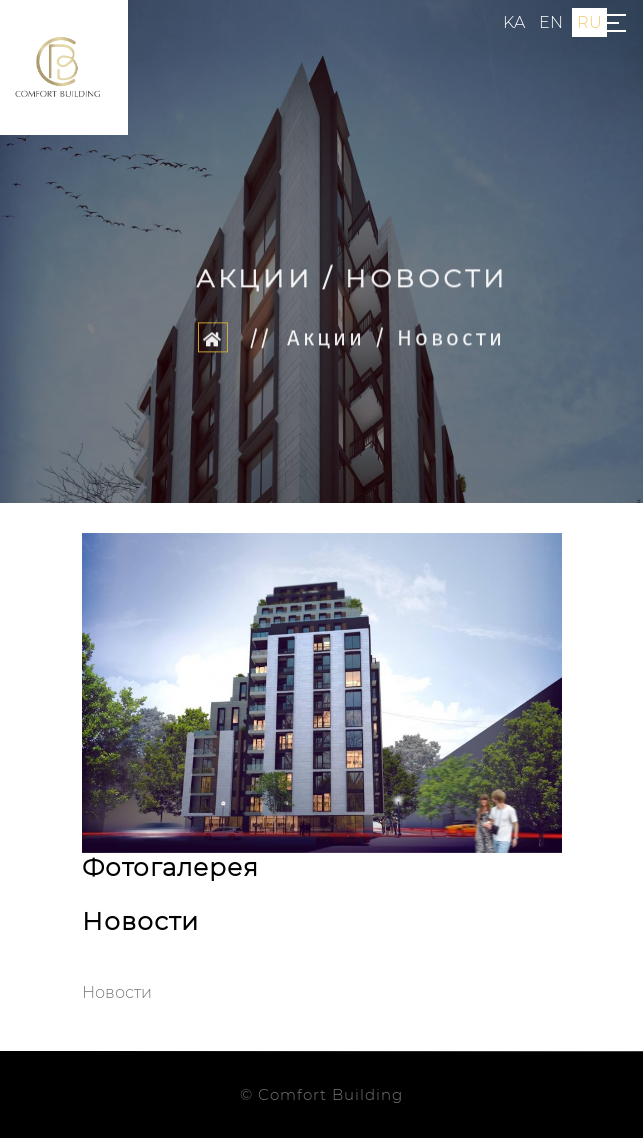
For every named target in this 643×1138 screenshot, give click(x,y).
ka (514, 22)
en (551, 22)
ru (589, 22)
